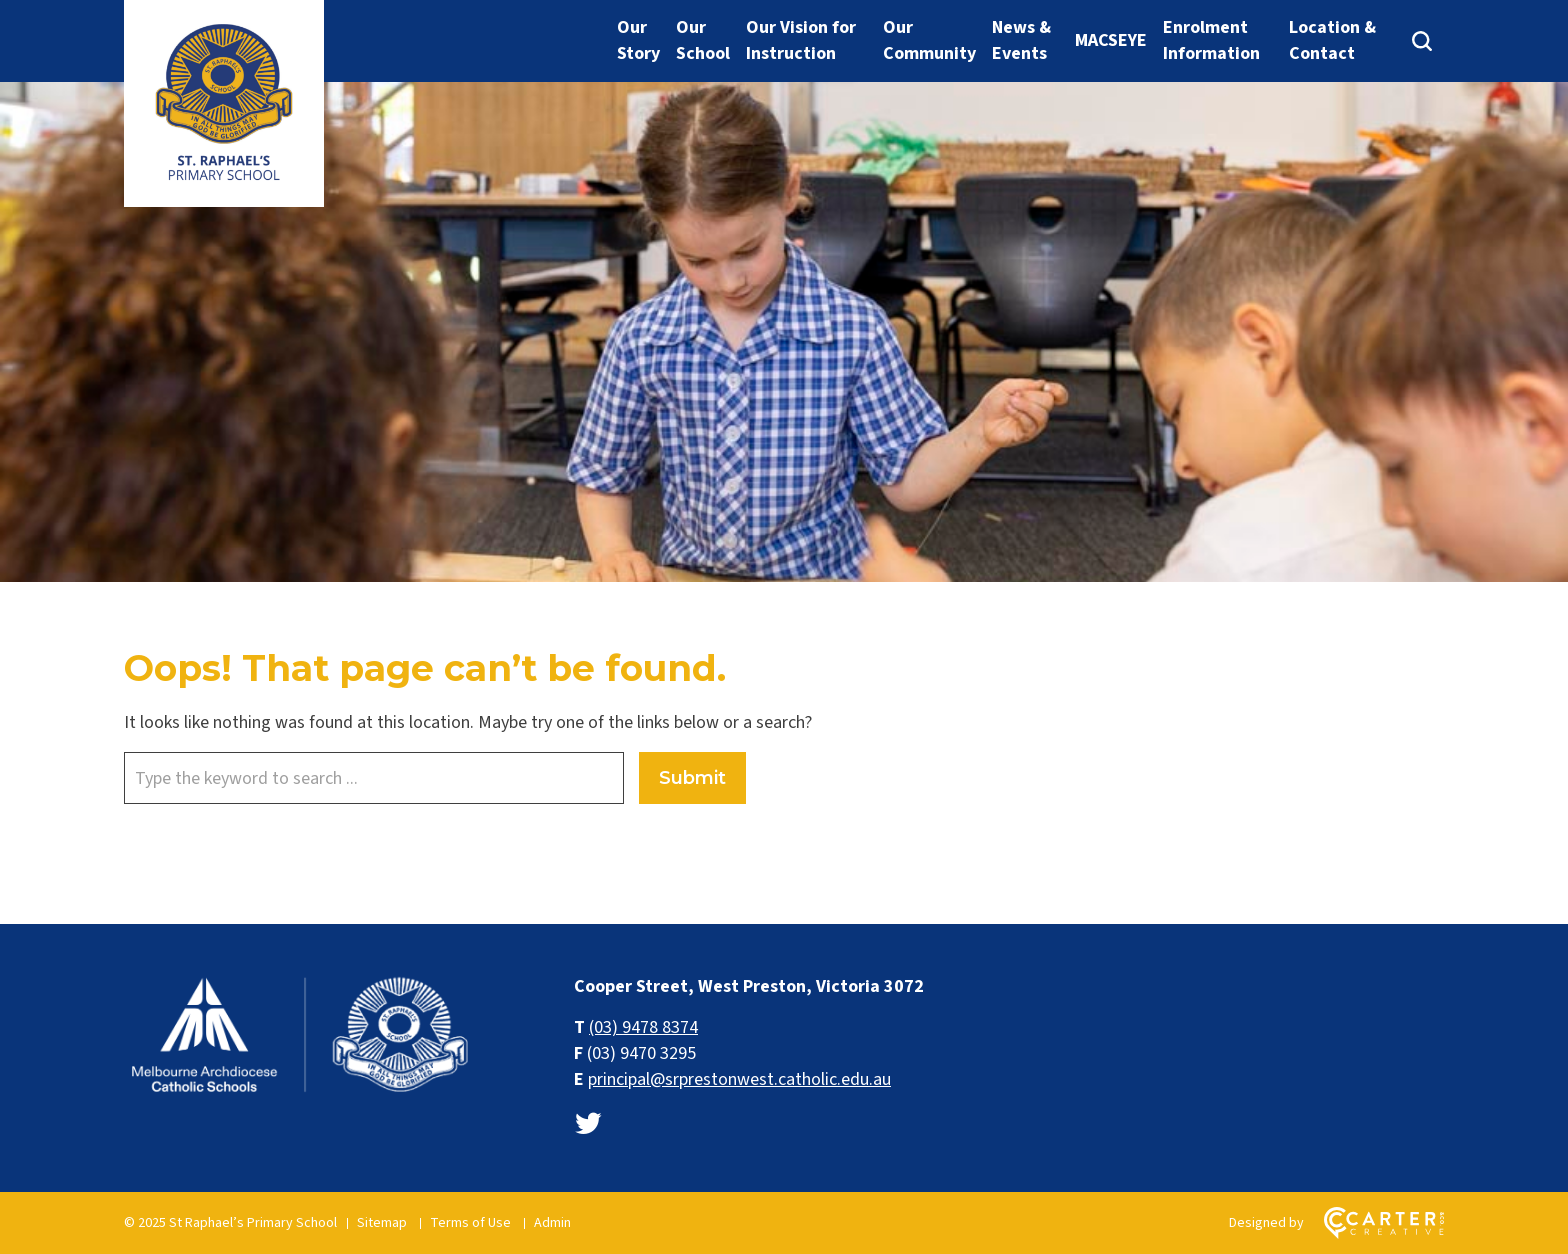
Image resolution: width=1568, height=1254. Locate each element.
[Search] (1421, 41)
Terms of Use (470, 1223)
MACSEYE (1111, 40)
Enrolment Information (1211, 40)
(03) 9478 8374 (643, 1027)
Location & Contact (1332, 40)
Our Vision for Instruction (801, 40)
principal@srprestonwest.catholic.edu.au (739, 1079)
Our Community (929, 40)
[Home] (299, 1092)
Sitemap (382, 1223)
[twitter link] (588, 1124)
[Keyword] (374, 778)
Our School (703, 40)
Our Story (638, 40)
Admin (552, 1223)
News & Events (1021, 40)
